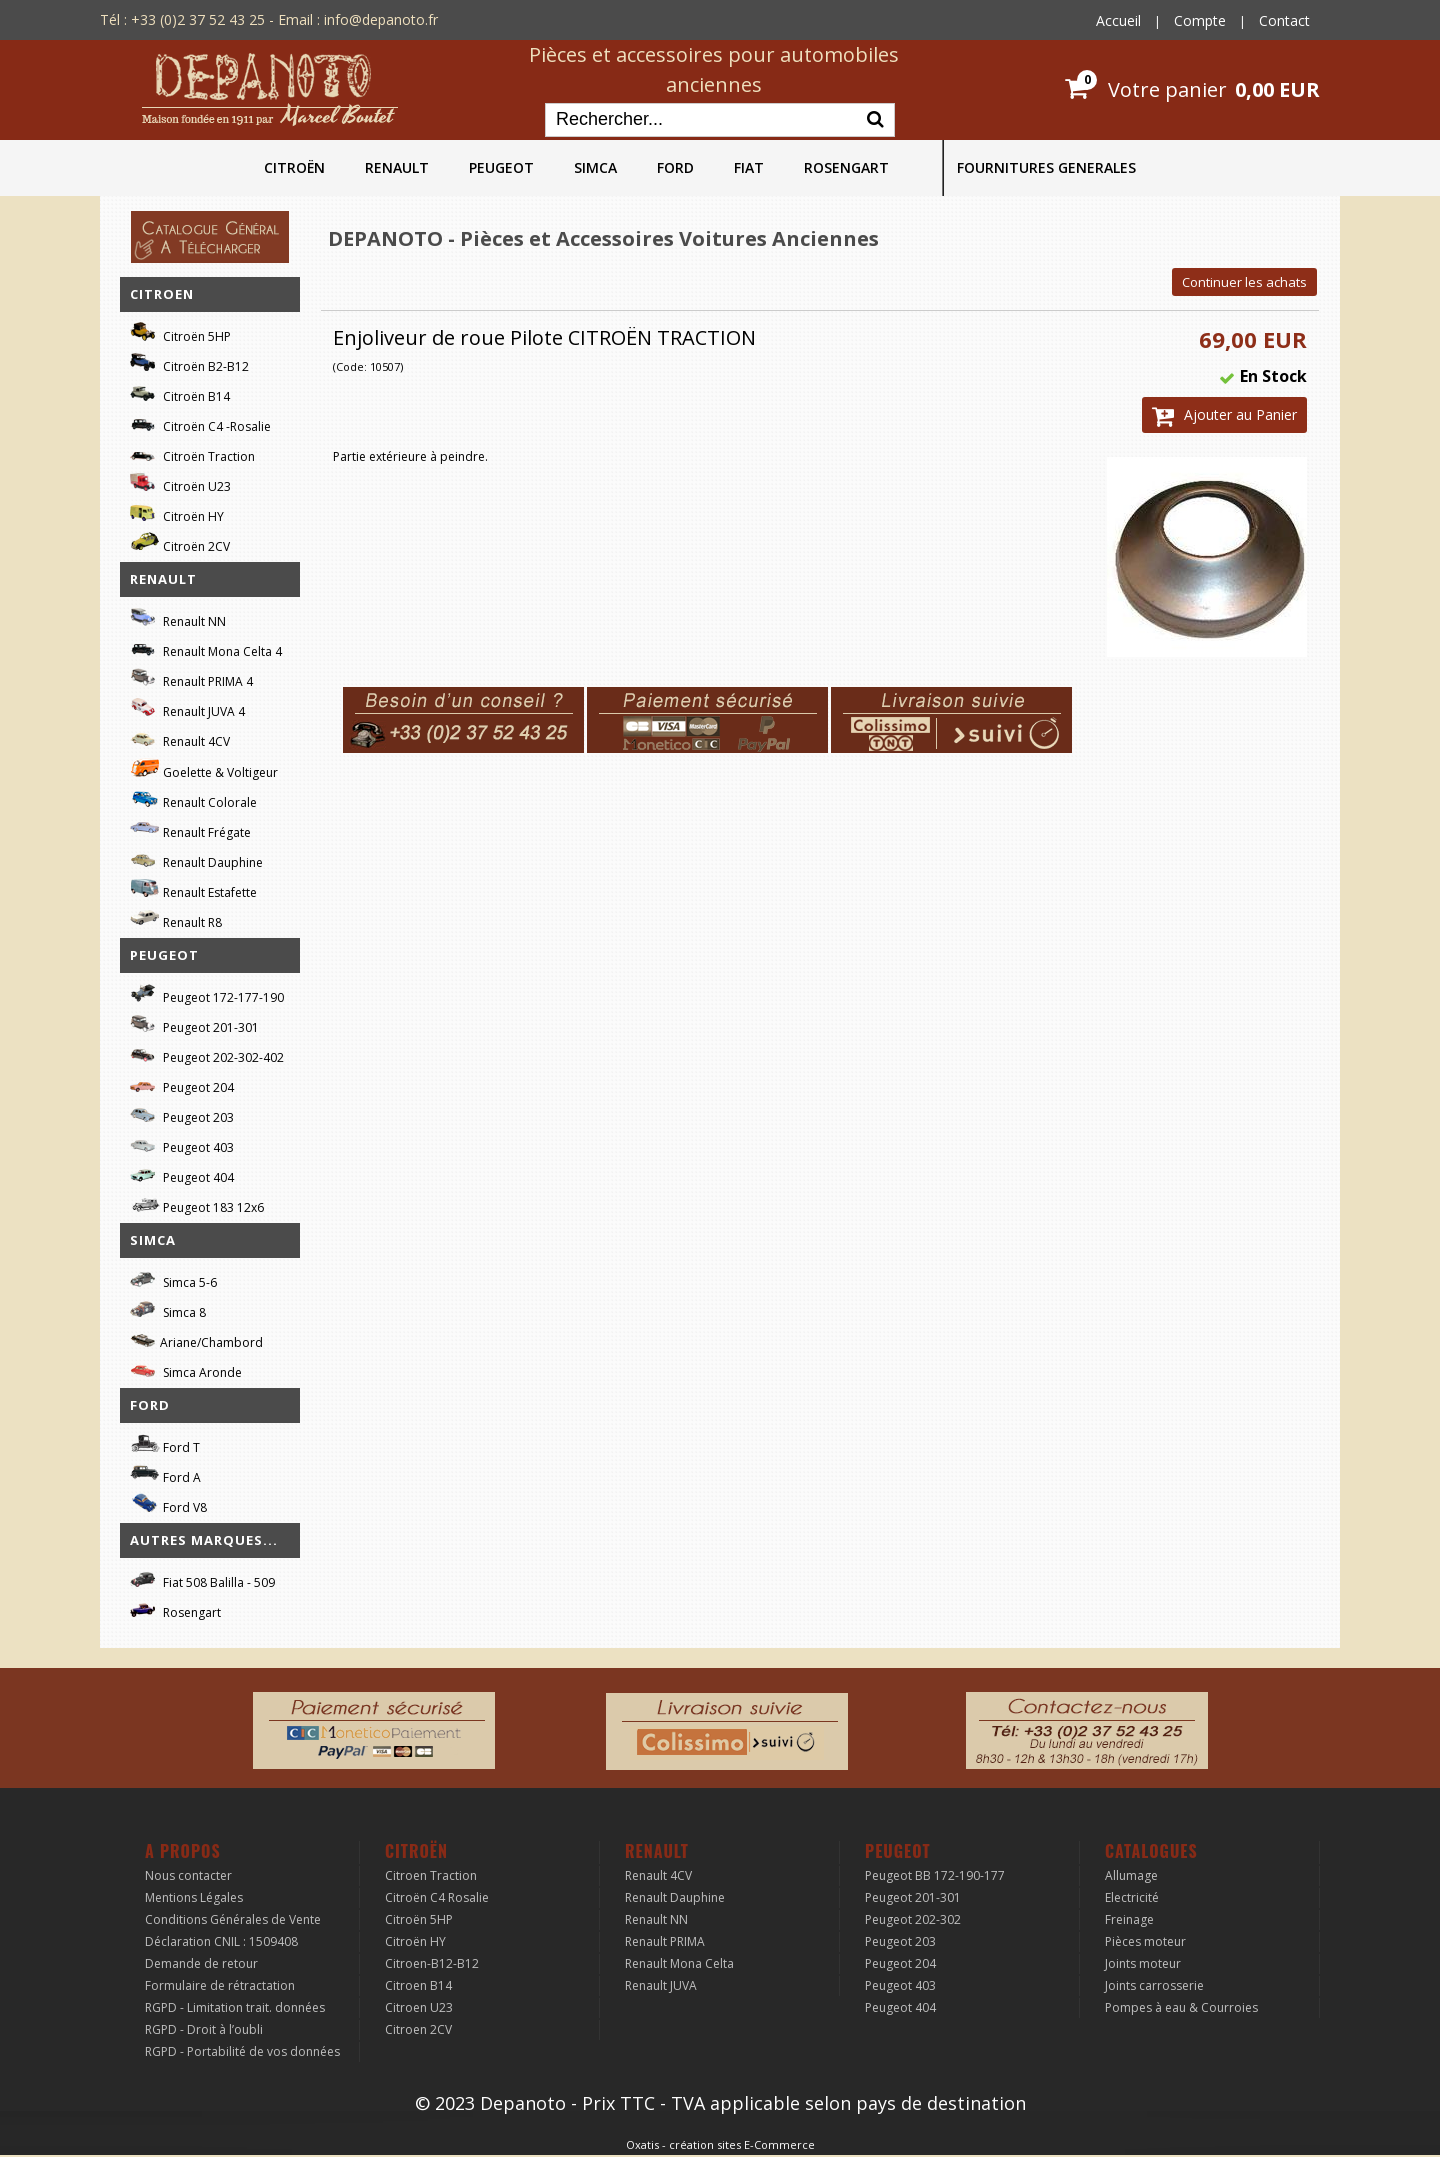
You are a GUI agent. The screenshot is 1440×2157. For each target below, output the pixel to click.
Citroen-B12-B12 (432, 1963)
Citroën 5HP (180, 333)
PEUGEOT (501, 167)
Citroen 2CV (418, 2029)
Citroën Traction (192, 453)
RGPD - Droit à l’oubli (204, 2029)
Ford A (165, 1474)
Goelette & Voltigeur (204, 769)
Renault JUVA (661, 1985)
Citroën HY (177, 513)
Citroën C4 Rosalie (437, 1897)
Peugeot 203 (182, 1114)
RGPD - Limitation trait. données (235, 2007)
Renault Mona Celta (679, 1963)
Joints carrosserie (1154, 1985)
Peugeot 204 (182, 1084)
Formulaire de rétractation (220, 1985)
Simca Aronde (186, 1369)
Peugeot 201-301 (194, 1024)
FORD (675, 167)
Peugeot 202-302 (913, 1919)
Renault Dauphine (196, 859)
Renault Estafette (193, 889)
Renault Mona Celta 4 (206, 648)
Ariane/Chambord (196, 1339)
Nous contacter (188, 1875)
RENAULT (397, 167)
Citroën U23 (180, 483)
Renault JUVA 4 (187, 708)
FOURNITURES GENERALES (1046, 167)
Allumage (1131, 1875)
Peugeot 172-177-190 (207, 994)
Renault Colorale (193, 800)
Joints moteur (1143, 1963)
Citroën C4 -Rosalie (200, 423)
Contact (1284, 20)
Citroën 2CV (180, 543)
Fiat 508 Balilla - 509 (202, 1579)
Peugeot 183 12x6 (197, 1205)
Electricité (1132, 1897)
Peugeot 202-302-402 (207, 1054)
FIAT (749, 167)
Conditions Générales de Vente (233, 1919)
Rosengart (175, 1609)
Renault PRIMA (665, 1941)
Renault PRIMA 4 (191, 678)
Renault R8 (176, 919)
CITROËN (294, 167)
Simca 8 (168, 1309)
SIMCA (595, 167)
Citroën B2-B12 (189, 363)
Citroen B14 (418, 1985)
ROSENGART (846, 167)
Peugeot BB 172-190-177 (935, 1875)
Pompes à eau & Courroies (1181, 2007)
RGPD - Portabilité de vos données (242, 2051)
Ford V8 (168, 1504)
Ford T (165, 1444)
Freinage (1129, 1919)
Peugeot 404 (182, 1174)
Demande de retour (201, 1963)
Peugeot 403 (182, 1144)
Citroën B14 (180, 393)
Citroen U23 (419, 2007)
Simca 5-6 (173, 1279)
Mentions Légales (194, 1897)
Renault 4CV (180, 738)
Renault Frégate (190, 829)
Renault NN (178, 618)
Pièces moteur (1145, 1941)
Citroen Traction (431, 1875)
